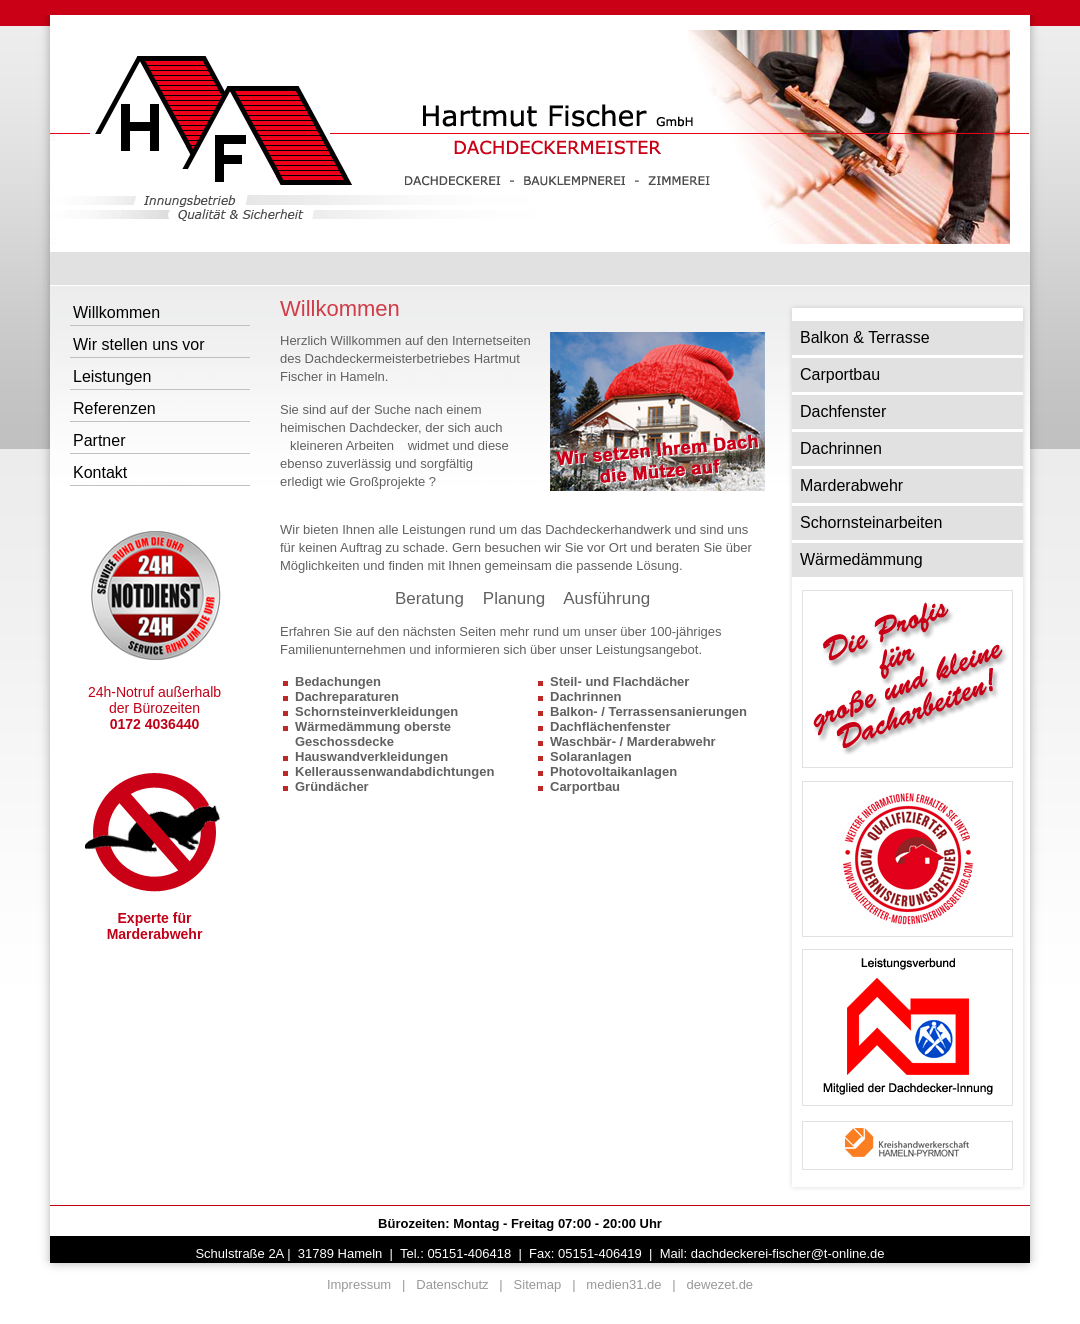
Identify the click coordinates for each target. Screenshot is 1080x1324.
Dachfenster (843, 411)
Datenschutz (452, 1284)
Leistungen (112, 376)
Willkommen (116, 312)
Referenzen (114, 408)
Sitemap (538, 1284)
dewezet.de (720, 1284)
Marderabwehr (851, 485)
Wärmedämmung (861, 559)
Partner (99, 440)
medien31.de (623, 1284)
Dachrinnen (841, 448)
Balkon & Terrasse (865, 337)
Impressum (359, 1284)
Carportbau (840, 374)
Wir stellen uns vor (139, 344)
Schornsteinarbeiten (871, 522)
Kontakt (100, 472)
